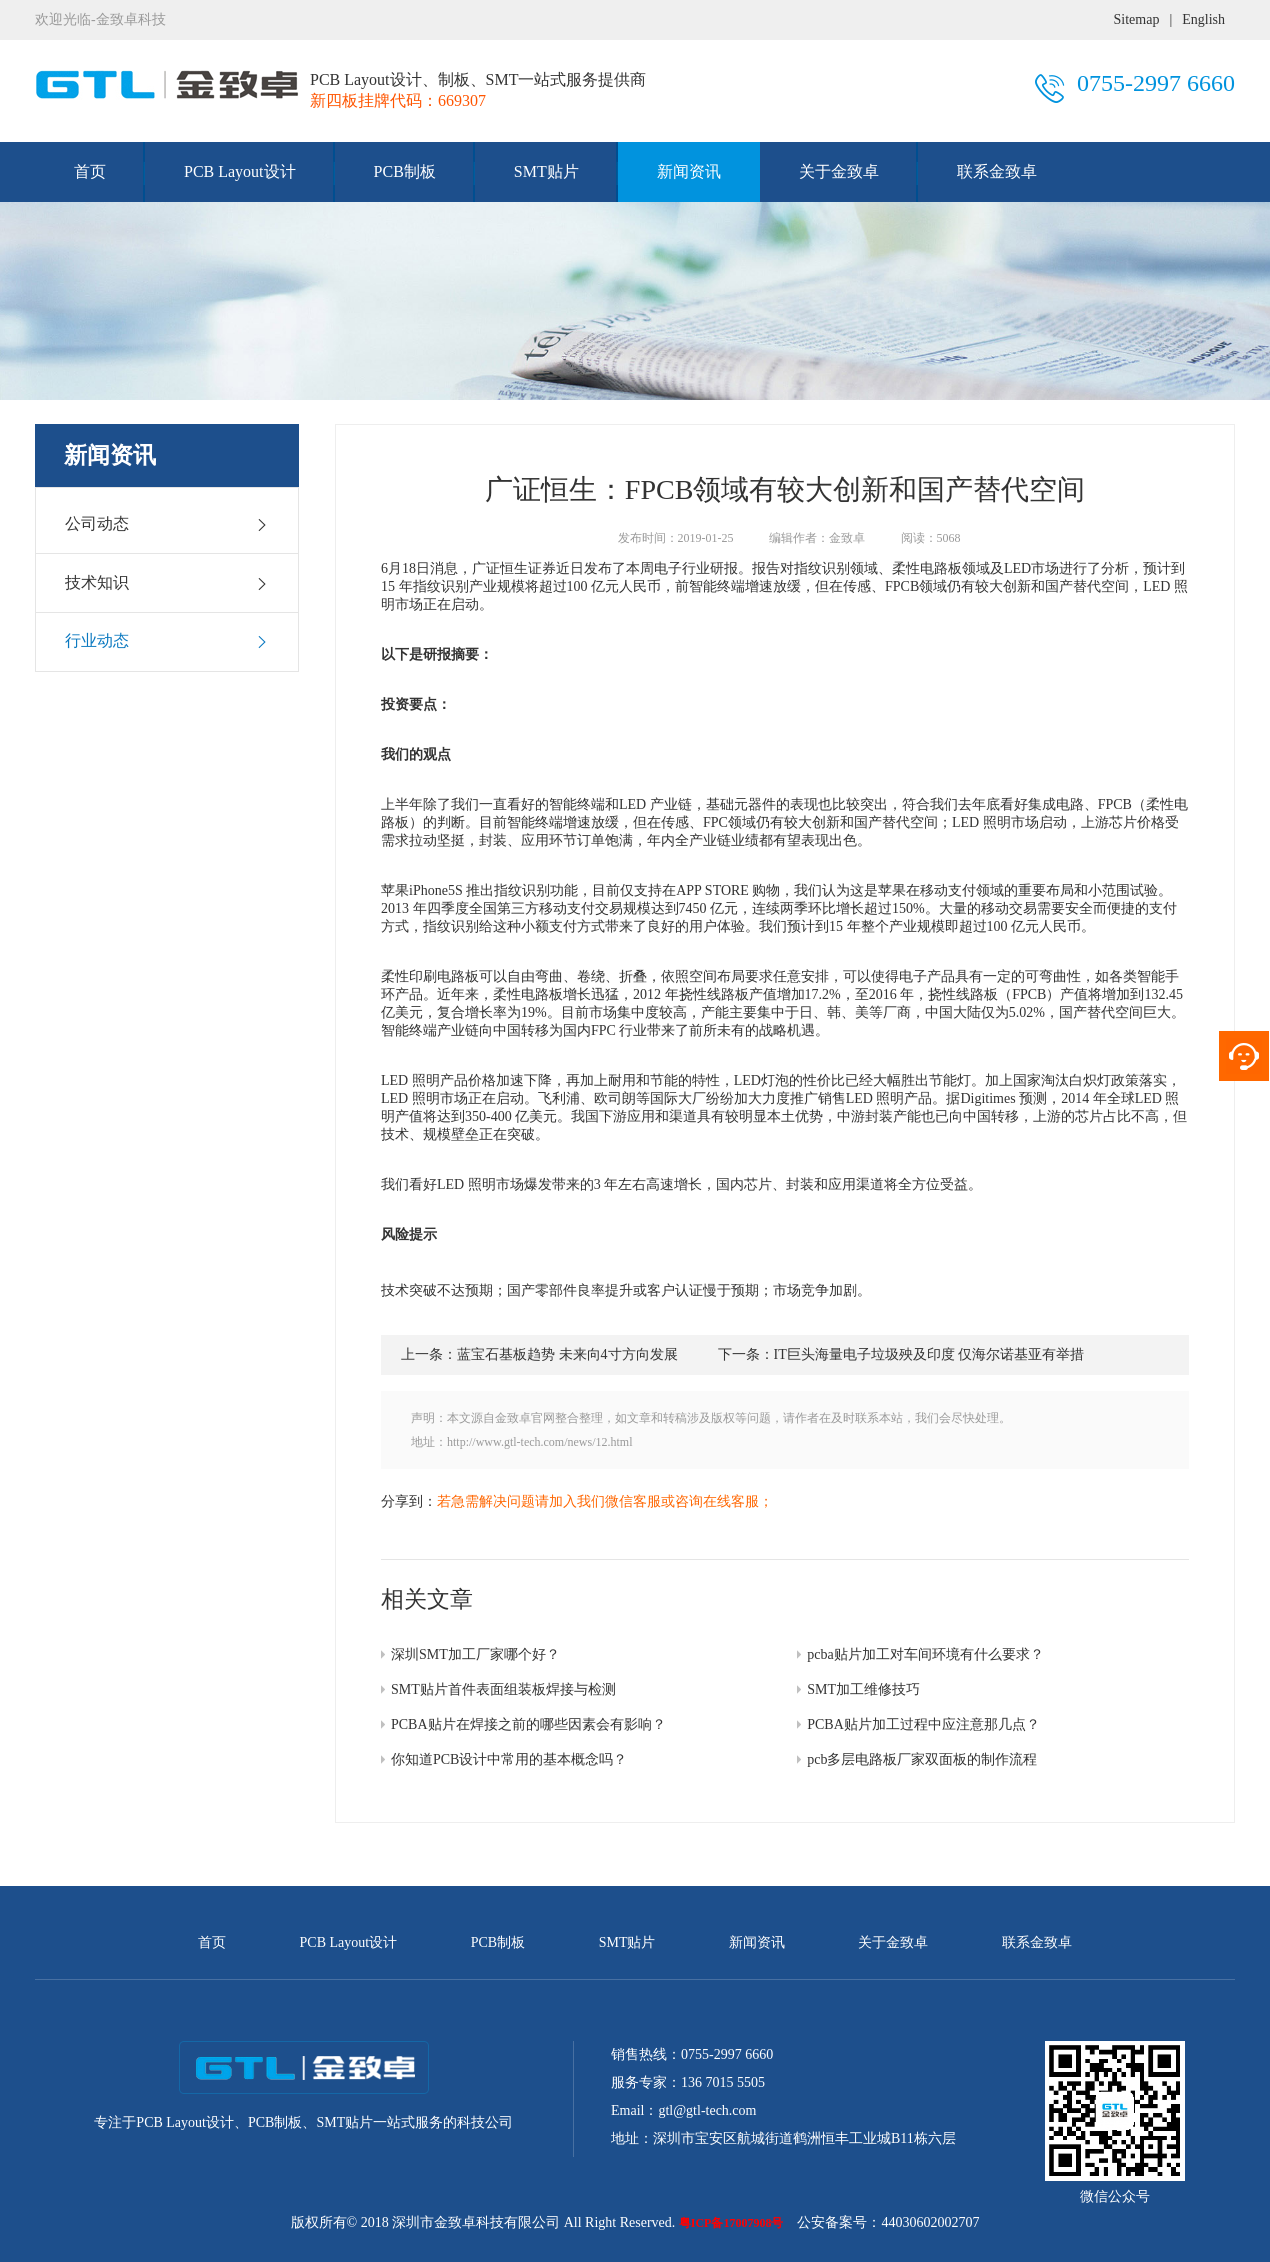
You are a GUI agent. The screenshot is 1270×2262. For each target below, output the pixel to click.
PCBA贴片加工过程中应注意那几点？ (923, 1724)
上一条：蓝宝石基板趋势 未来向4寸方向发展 (539, 1354)
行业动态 (167, 641)
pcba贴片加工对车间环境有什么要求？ (925, 1654)
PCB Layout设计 (240, 171)
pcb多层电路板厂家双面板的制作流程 (922, 1759)
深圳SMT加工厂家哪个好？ (475, 1654)
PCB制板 (405, 171)
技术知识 (167, 583)
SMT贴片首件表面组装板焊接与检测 (503, 1689)
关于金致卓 (839, 171)
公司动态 (167, 524)
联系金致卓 (997, 171)
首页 (90, 171)
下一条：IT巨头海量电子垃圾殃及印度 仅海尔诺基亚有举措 (901, 1354)
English (1203, 19)
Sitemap (1137, 19)
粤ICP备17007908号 (731, 2223)
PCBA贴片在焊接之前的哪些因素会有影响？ (528, 1724)
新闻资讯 (689, 171)
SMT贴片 (546, 171)
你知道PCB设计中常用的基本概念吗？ (509, 1759)
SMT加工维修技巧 (863, 1689)
